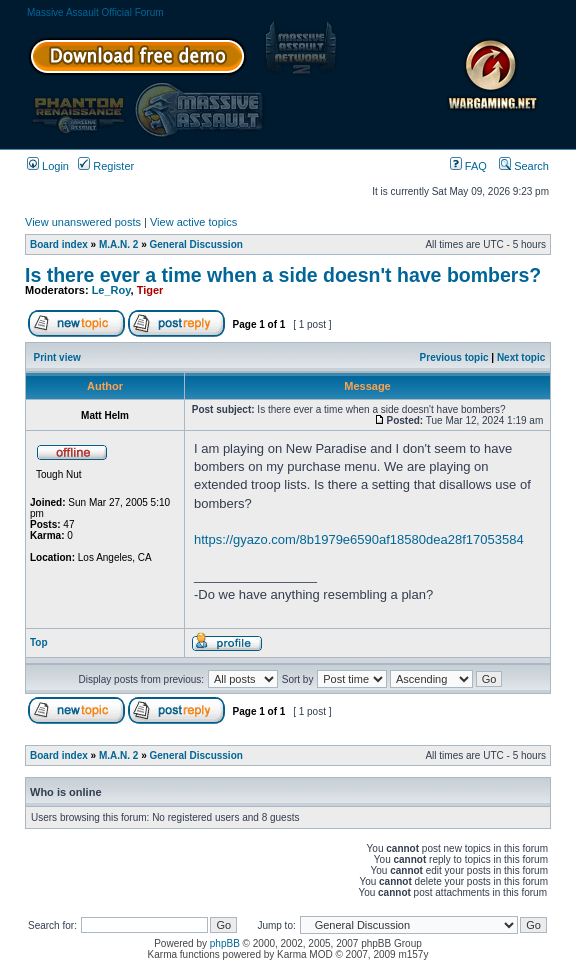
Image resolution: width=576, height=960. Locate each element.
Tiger (150, 290)
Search (524, 166)
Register (106, 166)
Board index (59, 244)
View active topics (193, 222)
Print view (57, 357)
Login (48, 166)
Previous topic (454, 357)
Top (39, 642)
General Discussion (196, 244)
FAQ (468, 166)
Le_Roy (111, 290)
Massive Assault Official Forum (95, 12)
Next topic (521, 357)
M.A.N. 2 (118, 244)
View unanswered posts (83, 222)
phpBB (225, 943)
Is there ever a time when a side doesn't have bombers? (283, 275)
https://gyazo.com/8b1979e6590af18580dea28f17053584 (359, 539)
